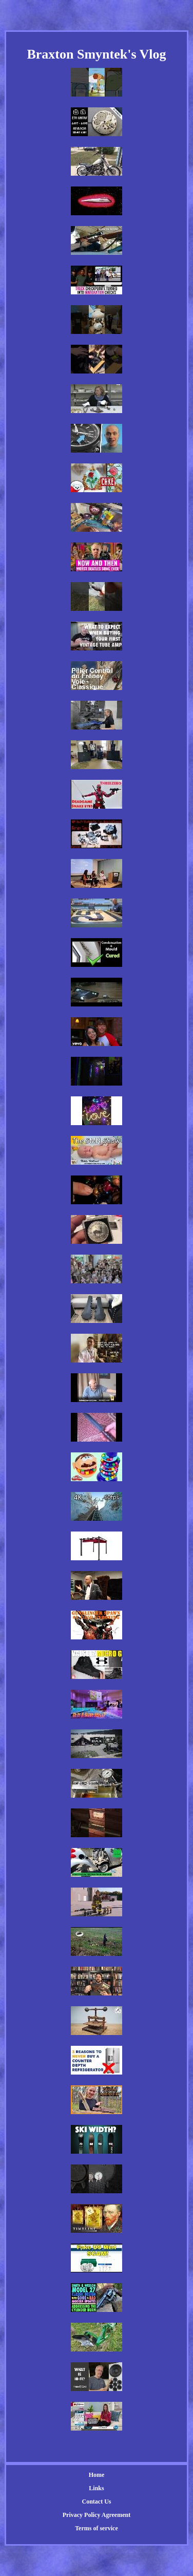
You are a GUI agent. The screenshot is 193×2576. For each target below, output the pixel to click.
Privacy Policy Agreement (96, 2514)
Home (97, 2474)
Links (96, 2488)
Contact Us (96, 2501)
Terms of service (96, 2528)
